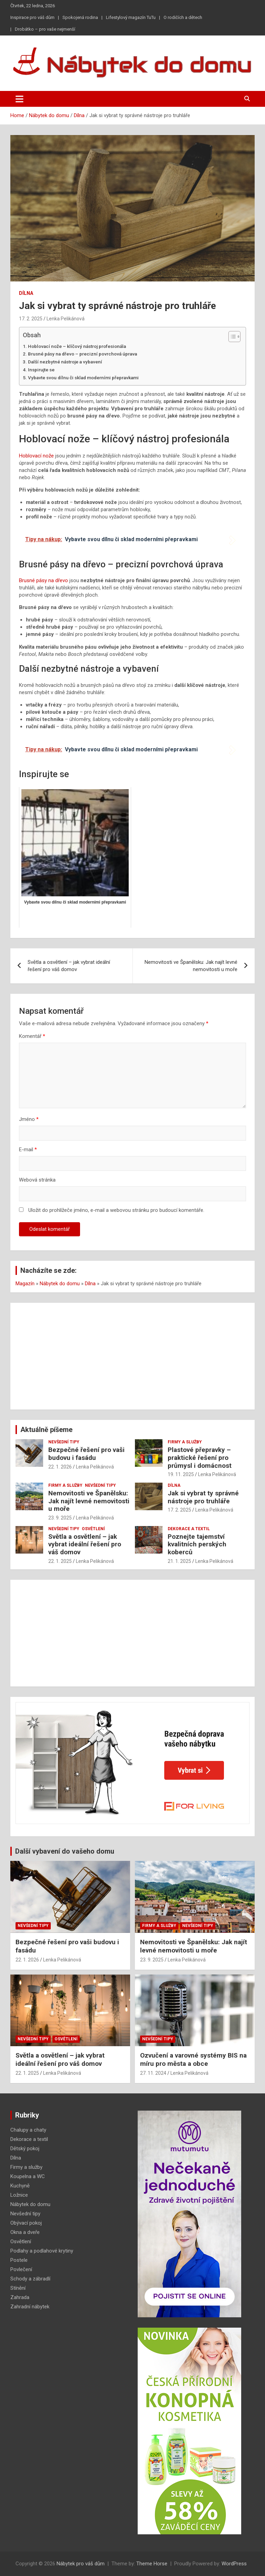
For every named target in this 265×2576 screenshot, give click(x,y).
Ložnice (19, 2195)
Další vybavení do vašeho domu (64, 1851)
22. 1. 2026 (60, 1467)
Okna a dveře (25, 2232)
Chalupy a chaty (28, 2130)
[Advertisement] (132, 1356)
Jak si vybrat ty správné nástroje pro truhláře (203, 1497)
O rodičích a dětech (183, 17)
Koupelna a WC (27, 2176)
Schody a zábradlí (30, 2279)
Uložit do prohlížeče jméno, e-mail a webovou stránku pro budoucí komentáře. (116, 1210)
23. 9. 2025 (60, 1518)
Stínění (18, 2288)
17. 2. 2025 (30, 318)
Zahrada (19, 2297)
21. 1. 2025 (179, 1561)
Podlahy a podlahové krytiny (41, 2251)
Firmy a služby (185, 1442)
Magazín (25, 1283)
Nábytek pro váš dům (81, 2563)
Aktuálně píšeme (46, 1429)
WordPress (234, 2563)
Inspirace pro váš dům (32, 17)
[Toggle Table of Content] (231, 336)
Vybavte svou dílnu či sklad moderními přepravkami (83, 377)
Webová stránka (37, 1180)
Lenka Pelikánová (66, 318)
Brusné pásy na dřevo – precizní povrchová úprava (82, 354)
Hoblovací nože (36, 456)
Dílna (26, 293)
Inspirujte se (41, 369)
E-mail (28, 1149)
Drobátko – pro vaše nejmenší (45, 29)
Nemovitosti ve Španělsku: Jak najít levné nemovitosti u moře (191, 965)
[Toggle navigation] (19, 99)
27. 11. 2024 (153, 2073)
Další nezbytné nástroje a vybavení (65, 361)
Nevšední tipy (63, 1442)
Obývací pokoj (26, 2223)
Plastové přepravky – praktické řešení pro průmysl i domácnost (200, 1458)
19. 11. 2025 (181, 1474)
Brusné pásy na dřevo (43, 580)
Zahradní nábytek (29, 2307)
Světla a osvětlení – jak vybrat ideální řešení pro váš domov (69, 965)
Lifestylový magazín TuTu (131, 17)
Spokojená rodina (80, 17)
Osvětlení (93, 1528)
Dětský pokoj (24, 2148)
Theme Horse (151, 2563)
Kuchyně (20, 2186)
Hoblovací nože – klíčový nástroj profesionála (77, 346)
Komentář (32, 1036)
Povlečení (21, 2269)
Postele (19, 2260)
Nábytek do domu (60, 1283)
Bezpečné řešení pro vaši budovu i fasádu (86, 1454)
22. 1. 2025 (60, 1561)
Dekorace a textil (189, 1528)
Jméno (29, 1119)
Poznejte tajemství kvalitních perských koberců (197, 1544)
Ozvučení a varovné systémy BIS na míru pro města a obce (193, 2059)
